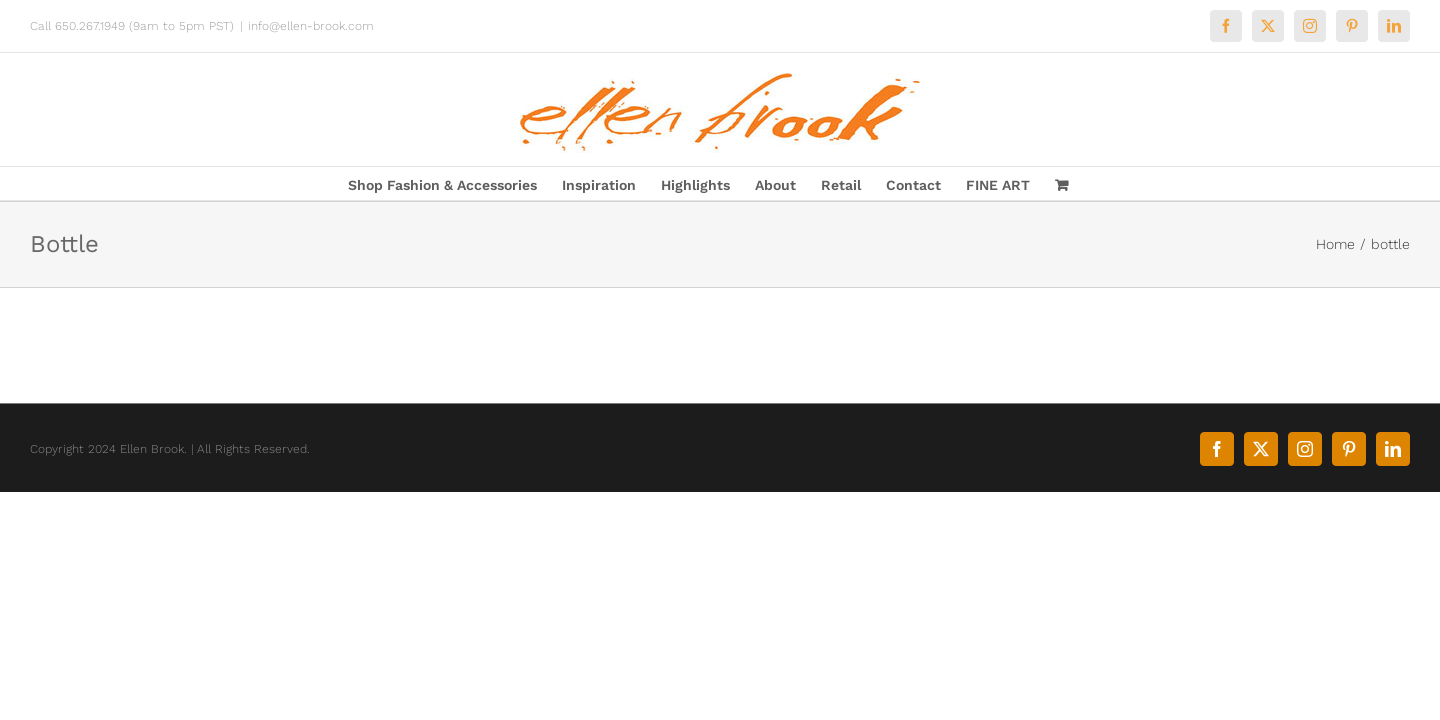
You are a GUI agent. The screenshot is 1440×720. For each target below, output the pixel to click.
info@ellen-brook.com (311, 26)
